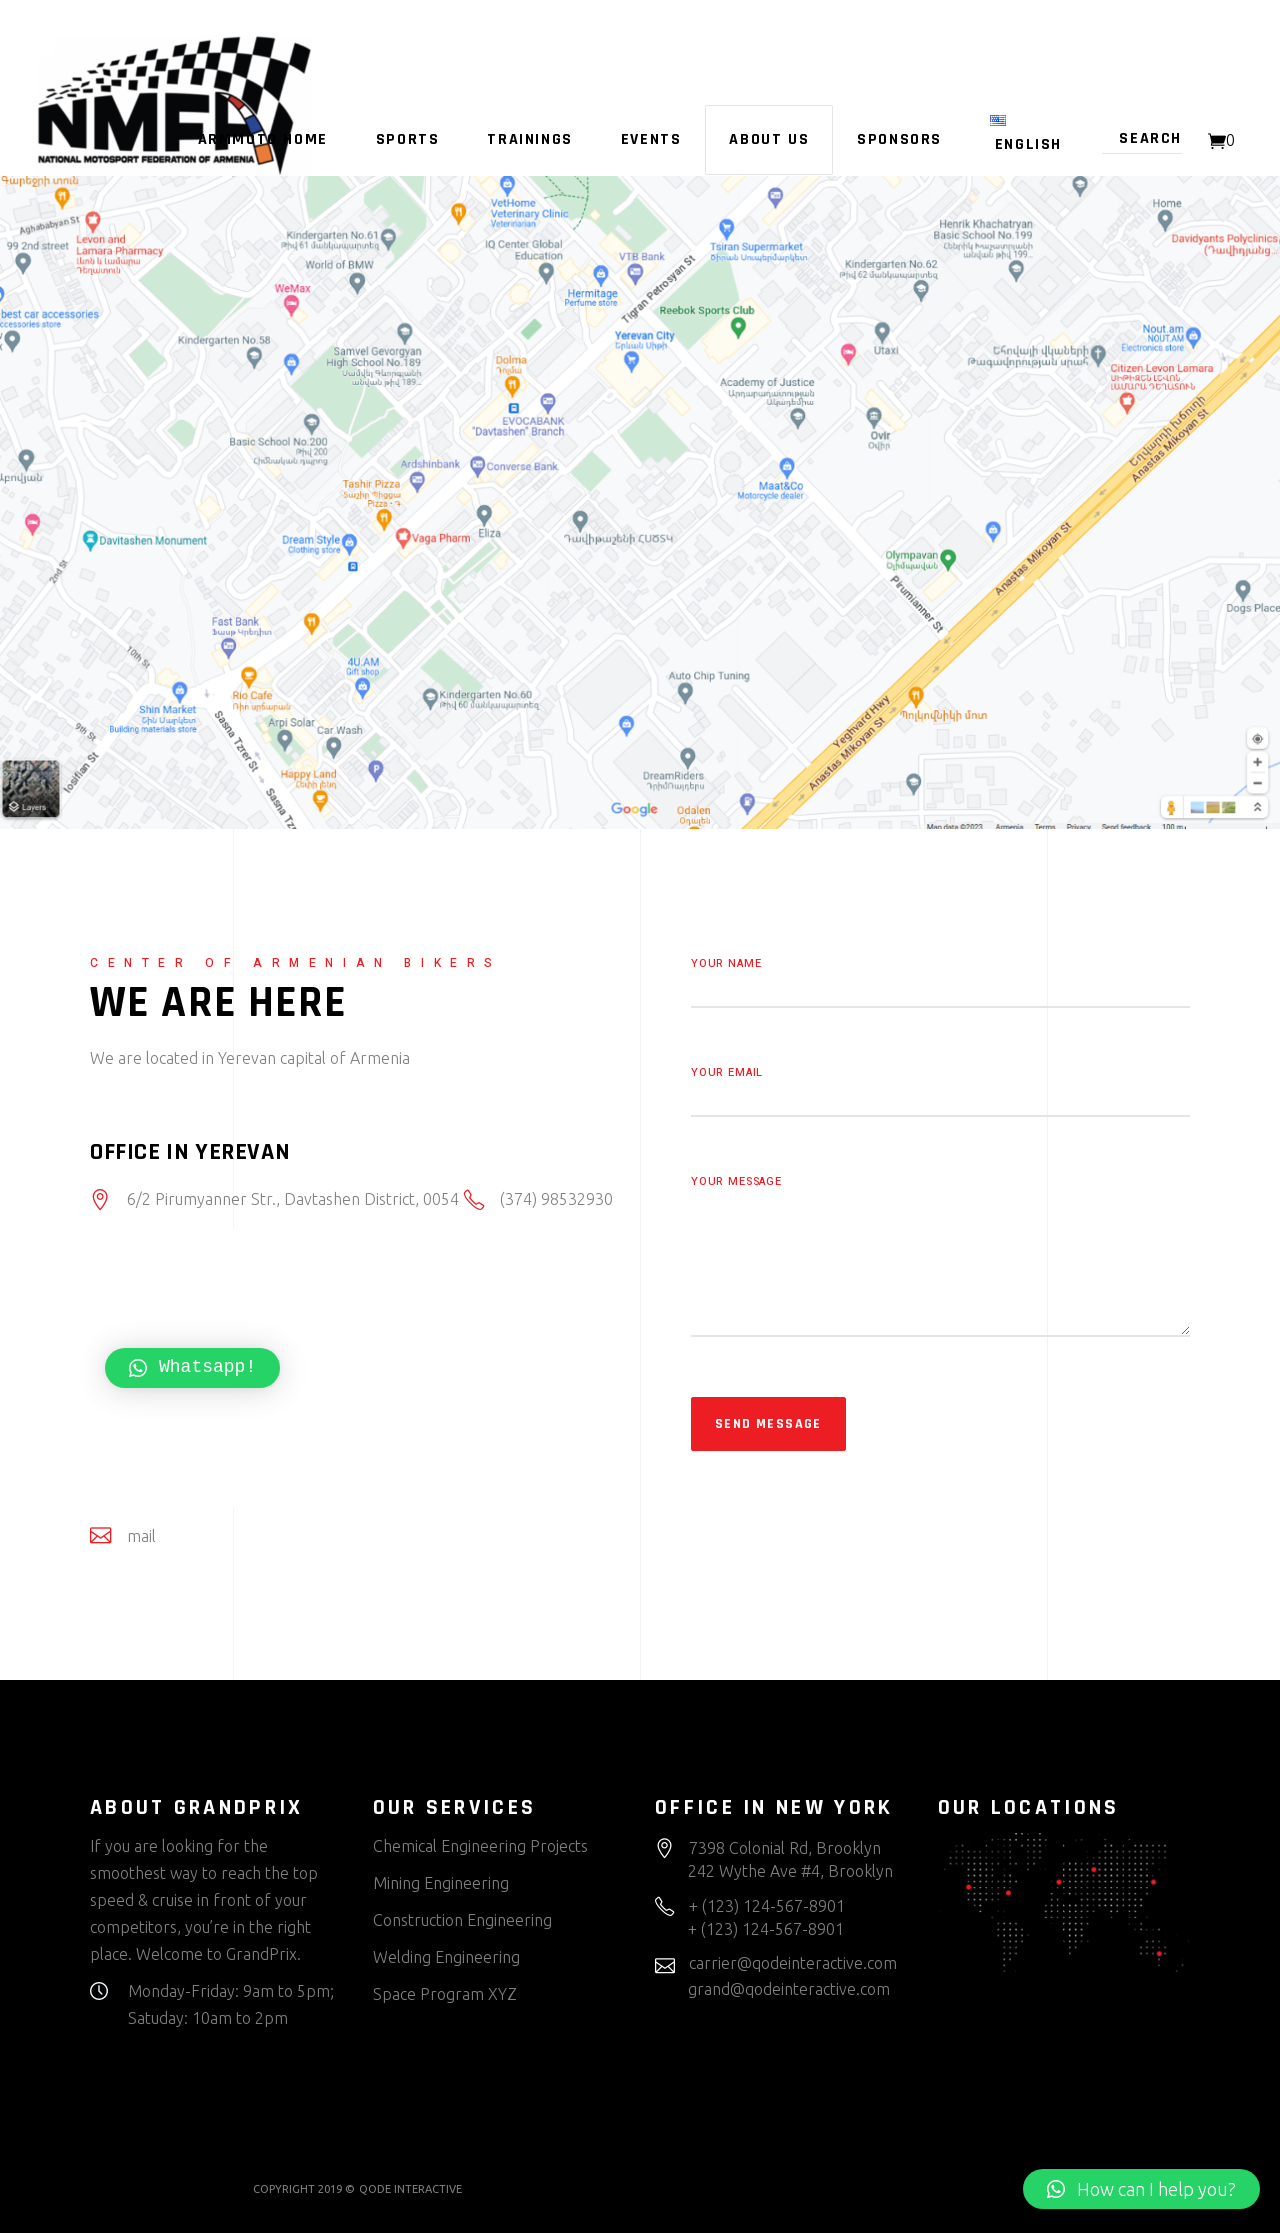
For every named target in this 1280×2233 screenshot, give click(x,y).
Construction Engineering (462, 1920)
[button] (1141, 2189)
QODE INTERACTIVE (410, 2189)
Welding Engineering (446, 1957)
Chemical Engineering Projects (480, 1846)
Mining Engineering (441, 1883)
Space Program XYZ (445, 1994)
